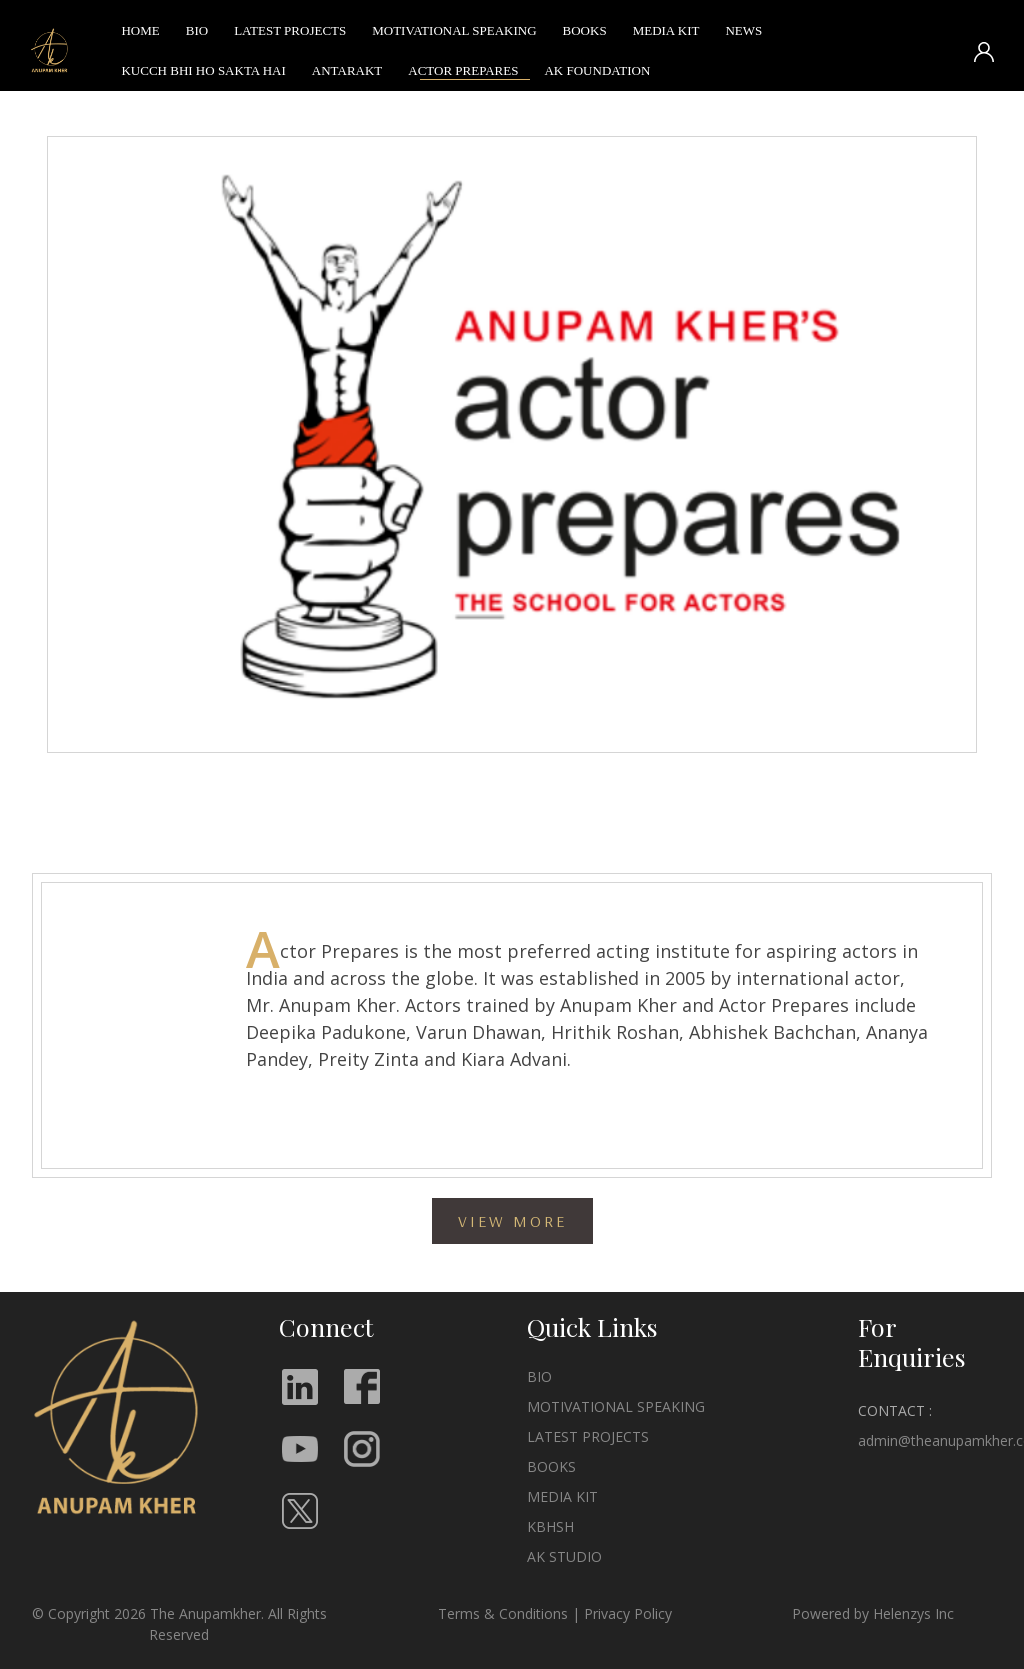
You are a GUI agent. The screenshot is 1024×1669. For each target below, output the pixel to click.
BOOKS (585, 34)
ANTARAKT (347, 74)
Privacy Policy (628, 1613)
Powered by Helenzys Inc (873, 1613)
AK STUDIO (564, 1556)
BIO (197, 34)
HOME (140, 34)
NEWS (743, 34)
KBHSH (550, 1526)
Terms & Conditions (503, 1613)
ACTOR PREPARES (463, 74)
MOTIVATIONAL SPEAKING (454, 34)
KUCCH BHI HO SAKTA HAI (203, 74)
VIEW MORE (512, 1221)
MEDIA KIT (666, 34)
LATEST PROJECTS (290, 34)
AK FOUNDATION (597, 74)
